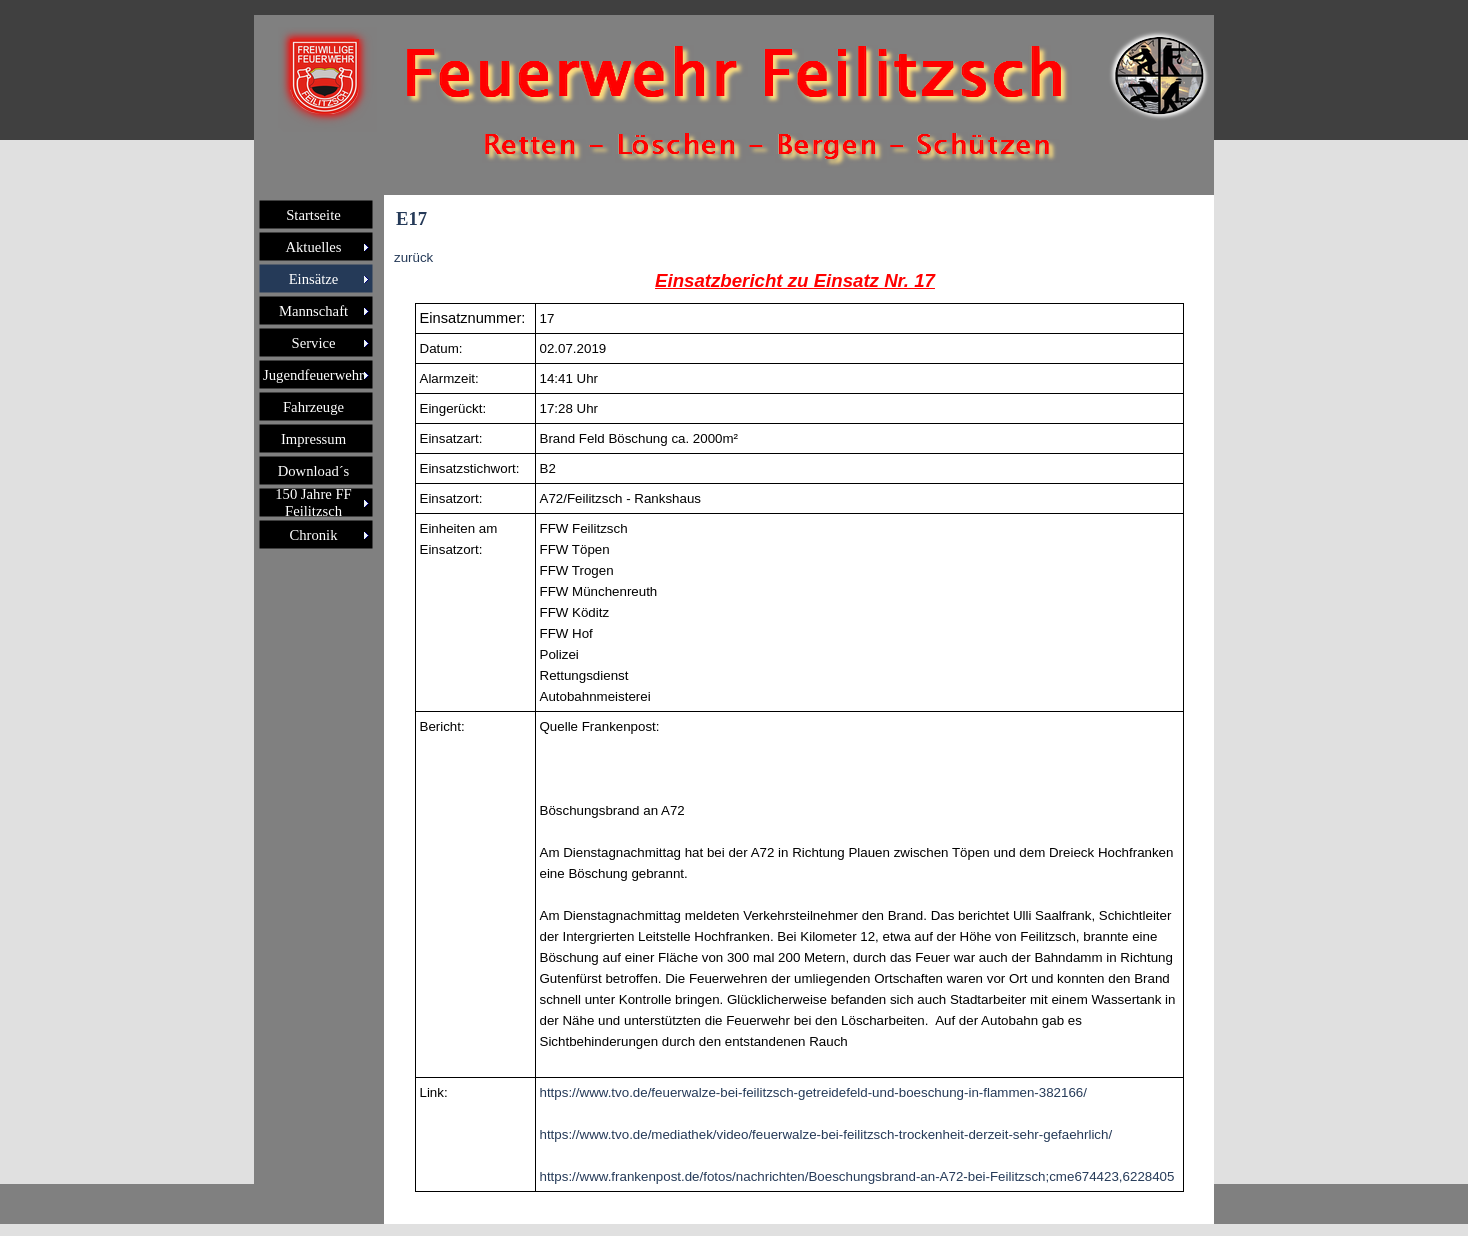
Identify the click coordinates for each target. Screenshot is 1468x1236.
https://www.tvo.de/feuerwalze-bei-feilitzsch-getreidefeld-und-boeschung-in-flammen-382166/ (813, 1092)
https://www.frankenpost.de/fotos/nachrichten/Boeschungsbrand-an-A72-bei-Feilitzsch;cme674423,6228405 (857, 1176)
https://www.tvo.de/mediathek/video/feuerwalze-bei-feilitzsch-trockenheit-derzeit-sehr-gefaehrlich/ (826, 1134)
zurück (413, 257)
